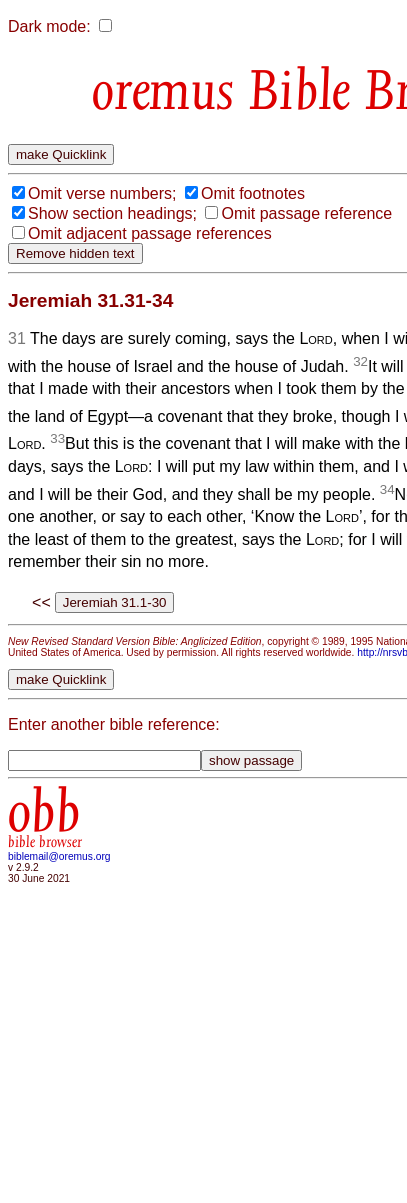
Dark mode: (49, 26)
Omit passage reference (306, 213)
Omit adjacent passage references (150, 233)
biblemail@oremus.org (59, 856)
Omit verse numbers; (102, 193)
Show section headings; (112, 213)
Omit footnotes (253, 193)
